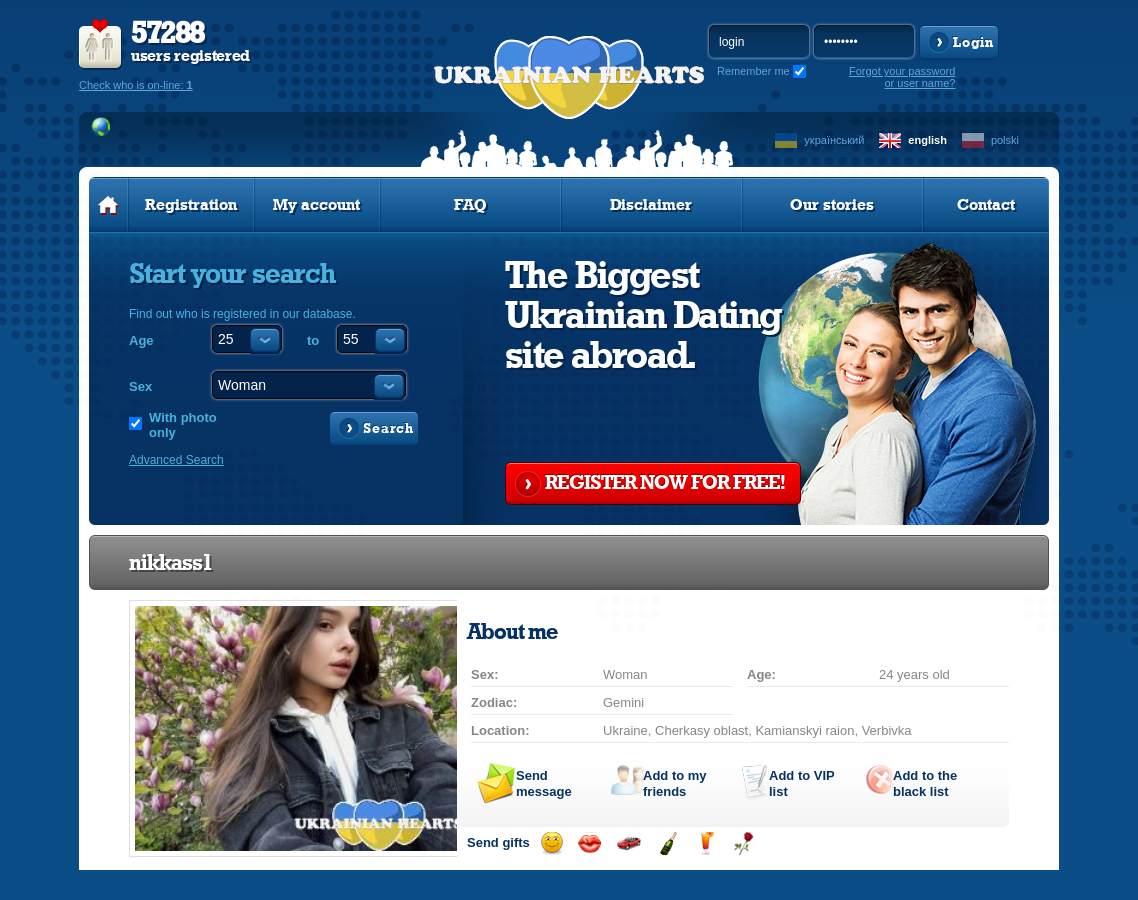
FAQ (470, 205)
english (927, 140)
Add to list (801, 783)
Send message (544, 783)
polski (1005, 140)
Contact (986, 205)
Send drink (705, 843)
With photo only (183, 425)
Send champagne (667, 843)
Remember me (753, 71)
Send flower (743, 843)
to (313, 340)
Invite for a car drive (628, 843)
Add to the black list (925, 783)
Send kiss (589, 843)
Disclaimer (651, 205)
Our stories (832, 205)
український (834, 140)
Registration (191, 205)
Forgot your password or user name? (902, 77)
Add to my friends (675, 783)
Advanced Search (176, 460)
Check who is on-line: (136, 85)
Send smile (551, 843)
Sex (140, 386)
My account (316, 205)
